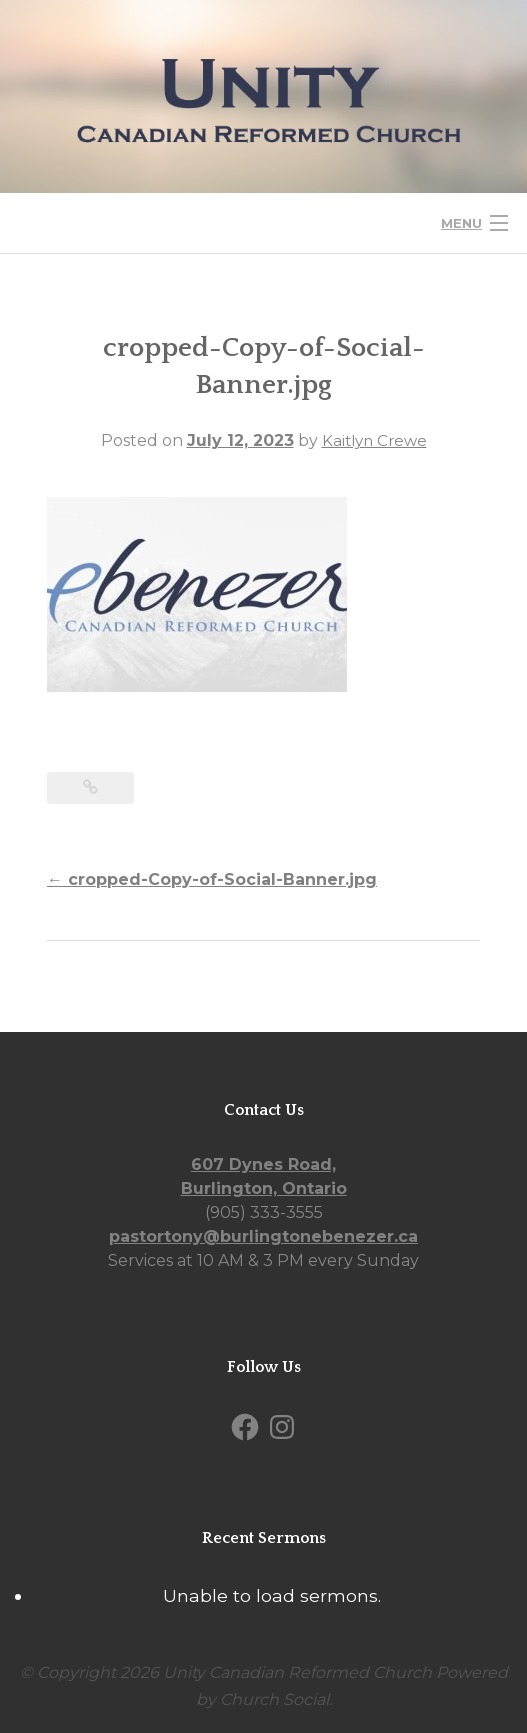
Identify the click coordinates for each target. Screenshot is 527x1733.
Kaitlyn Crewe (374, 440)
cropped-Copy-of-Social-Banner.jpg (212, 879)
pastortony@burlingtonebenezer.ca (263, 1236)
